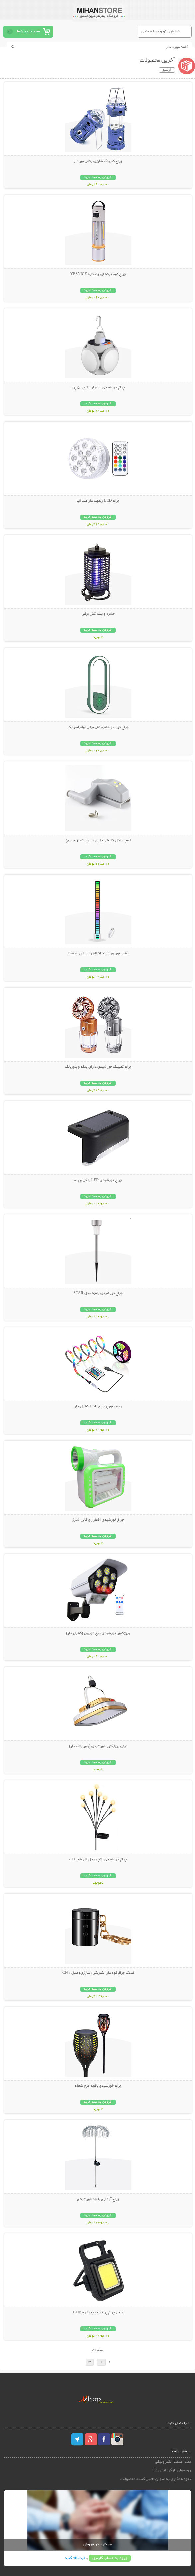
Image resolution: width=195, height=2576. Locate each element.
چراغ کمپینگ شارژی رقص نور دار (98, 161)
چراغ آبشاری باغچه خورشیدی (98, 2199)
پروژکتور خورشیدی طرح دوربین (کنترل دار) (98, 1633)
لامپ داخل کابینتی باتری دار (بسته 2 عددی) (98, 841)
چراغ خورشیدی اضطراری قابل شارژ (98, 1520)
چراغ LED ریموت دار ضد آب (98, 501)
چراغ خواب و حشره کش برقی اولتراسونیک (98, 727)
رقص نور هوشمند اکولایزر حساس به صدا (98, 954)
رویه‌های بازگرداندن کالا (171, 2470)
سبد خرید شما (28, 31)
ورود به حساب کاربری (109, 2558)
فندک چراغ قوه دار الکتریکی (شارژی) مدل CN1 (98, 1973)
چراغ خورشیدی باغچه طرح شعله (98, 2086)
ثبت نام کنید (75, 2558)
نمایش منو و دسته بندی (160, 31)
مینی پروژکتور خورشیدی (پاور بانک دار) (98, 1746)
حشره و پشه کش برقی (98, 614)
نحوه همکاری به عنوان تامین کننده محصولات (155, 2479)
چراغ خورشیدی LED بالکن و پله (98, 1180)
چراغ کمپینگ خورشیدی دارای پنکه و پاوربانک (98, 1067)
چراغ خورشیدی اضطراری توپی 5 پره (98, 388)
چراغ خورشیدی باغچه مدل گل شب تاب (98, 1860)
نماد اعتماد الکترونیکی (173, 2462)
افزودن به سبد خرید (98, 177)
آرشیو (166, 70)
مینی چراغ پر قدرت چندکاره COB (98, 2313)
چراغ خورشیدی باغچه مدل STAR (98, 1293)
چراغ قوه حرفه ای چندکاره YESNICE (98, 274)
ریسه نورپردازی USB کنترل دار (98, 1407)
